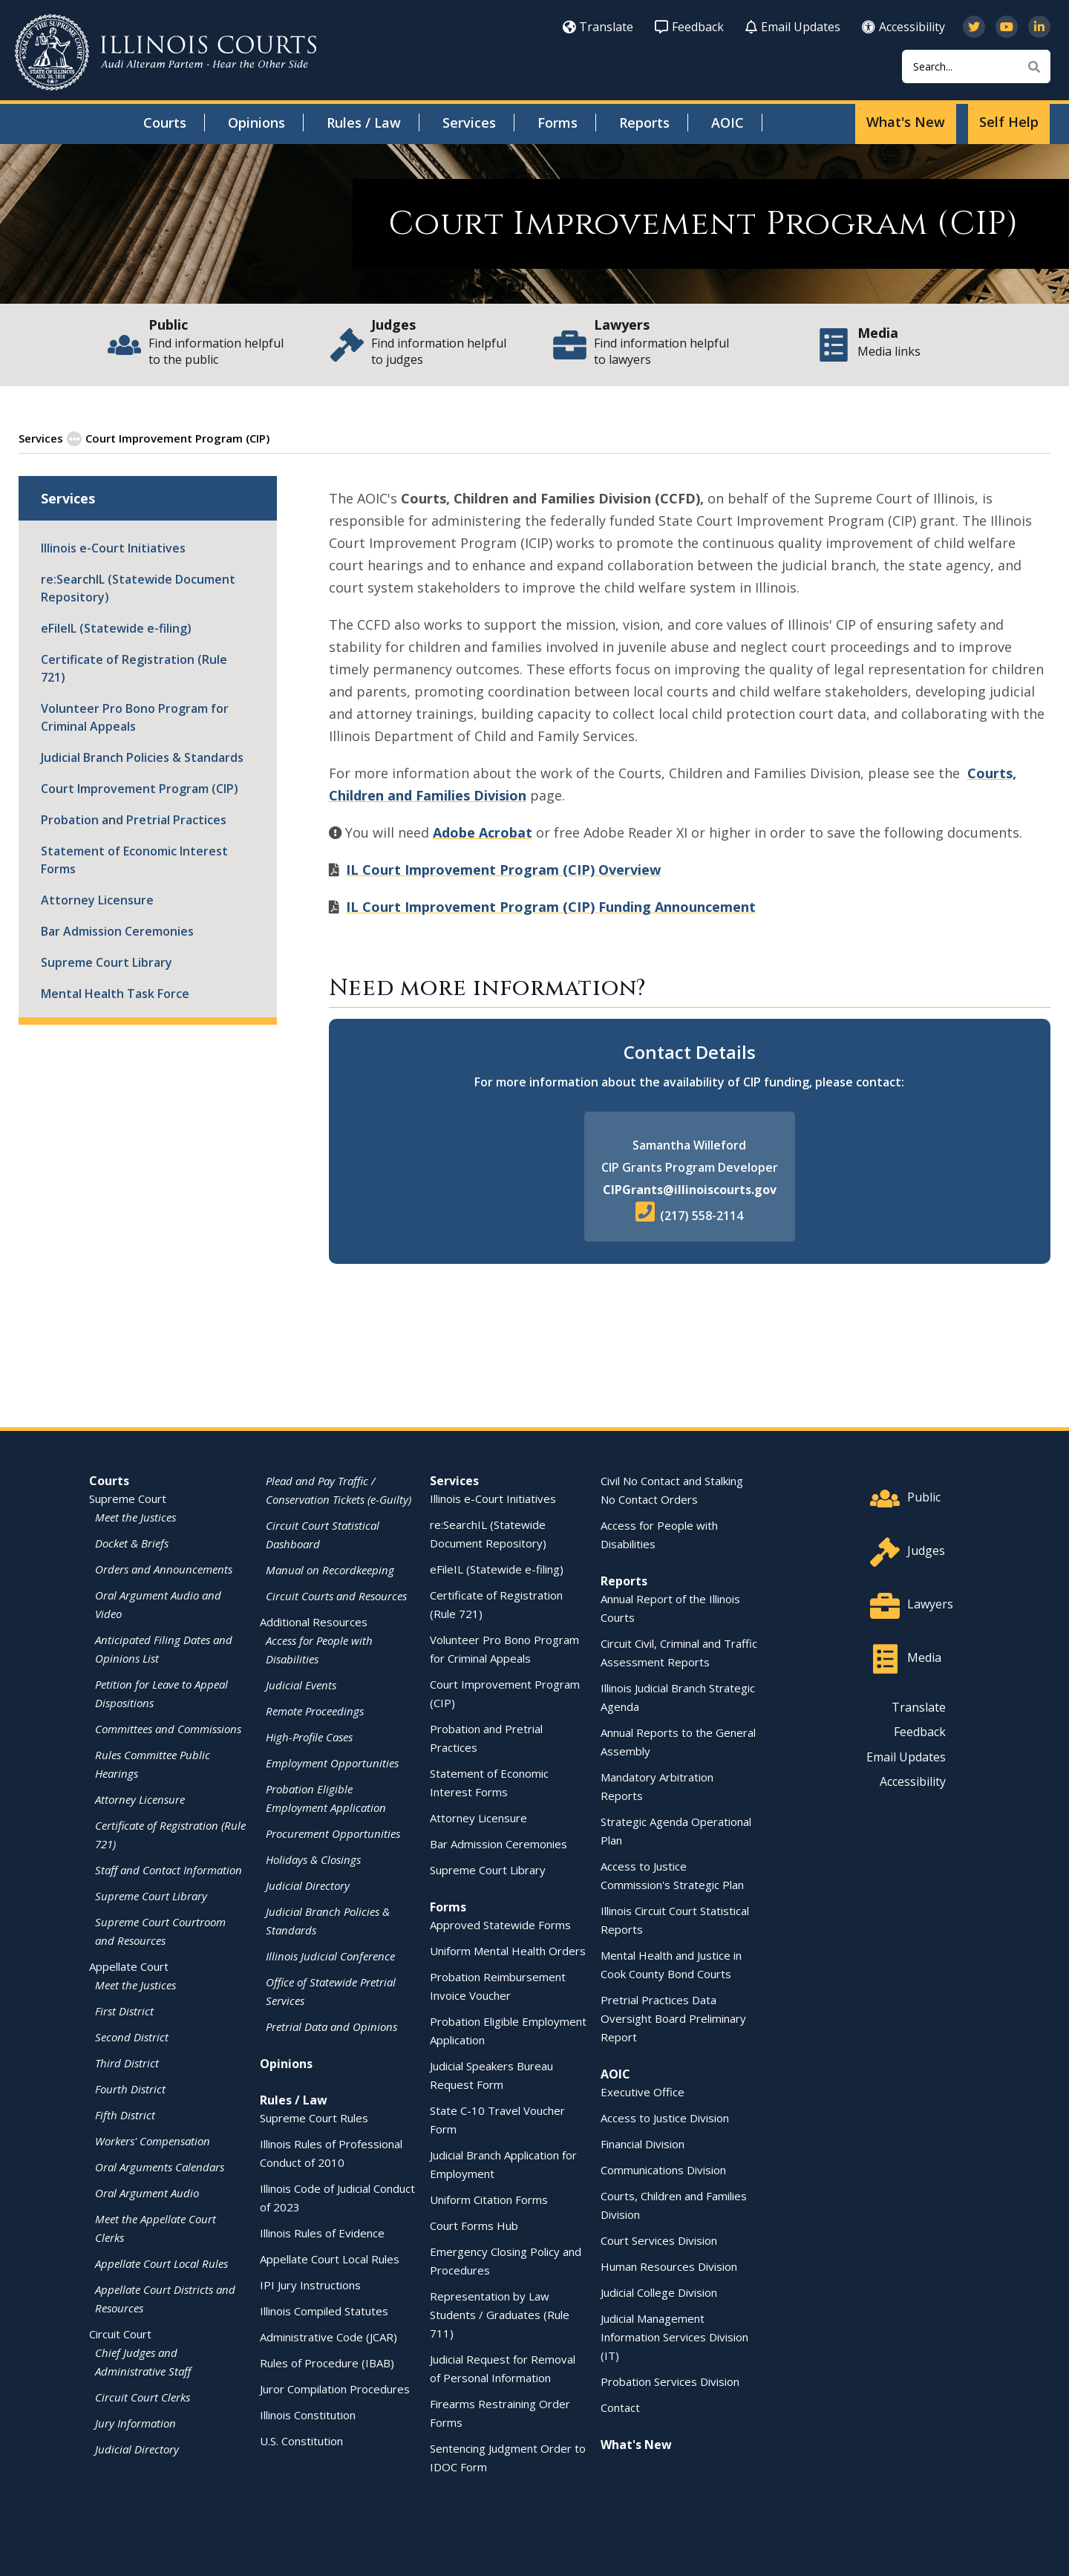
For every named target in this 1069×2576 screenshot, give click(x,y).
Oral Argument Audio (147, 2192)
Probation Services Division (670, 2380)
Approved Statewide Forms (500, 1924)
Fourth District (130, 2088)
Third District (127, 2062)
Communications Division (663, 2169)
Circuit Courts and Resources (336, 1595)
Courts (164, 122)
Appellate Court (129, 1965)
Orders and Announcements (163, 1568)
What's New (905, 122)
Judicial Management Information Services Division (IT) (674, 2336)
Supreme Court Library (106, 961)
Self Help (1009, 122)
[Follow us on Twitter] (974, 27)
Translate (598, 27)
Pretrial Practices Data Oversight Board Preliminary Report (673, 2018)
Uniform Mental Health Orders (508, 1950)
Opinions (256, 122)
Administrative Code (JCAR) (328, 2336)
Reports (644, 122)
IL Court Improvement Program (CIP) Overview (503, 869)
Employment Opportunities (332, 1762)
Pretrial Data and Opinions (331, 2025)
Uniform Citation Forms (489, 2198)
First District (124, 2010)
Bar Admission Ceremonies (117, 930)
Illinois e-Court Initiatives (113, 547)
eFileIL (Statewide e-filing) (116, 627)
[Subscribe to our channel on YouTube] (1007, 27)
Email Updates (792, 27)
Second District (132, 2036)
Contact (620, 2406)
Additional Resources (313, 1621)
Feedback (689, 27)
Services (469, 122)
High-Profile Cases (309, 1736)
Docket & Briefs (132, 1542)
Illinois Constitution (308, 2414)
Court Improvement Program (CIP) (139, 788)
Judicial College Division (659, 2291)
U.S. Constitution (301, 2440)
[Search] (976, 66)
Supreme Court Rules (314, 2117)
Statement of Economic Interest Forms (134, 859)
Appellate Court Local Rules (161, 2262)
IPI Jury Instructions (310, 2284)
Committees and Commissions (168, 1728)
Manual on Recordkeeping (330, 1569)
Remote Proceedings (315, 1710)
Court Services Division (659, 2239)
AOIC (727, 122)
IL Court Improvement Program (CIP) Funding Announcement (551, 906)
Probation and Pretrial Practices (133, 819)
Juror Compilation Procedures (335, 2388)
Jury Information (135, 2422)
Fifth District (125, 2114)
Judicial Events (301, 1684)
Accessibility (903, 27)
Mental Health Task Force (115, 993)
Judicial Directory (137, 2448)
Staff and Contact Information (168, 1869)
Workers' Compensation (152, 2140)
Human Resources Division (669, 2265)
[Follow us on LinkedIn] (1039, 27)
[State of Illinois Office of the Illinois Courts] (165, 52)
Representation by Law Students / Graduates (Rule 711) (499, 2314)
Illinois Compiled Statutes (324, 2310)
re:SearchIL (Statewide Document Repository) (138, 587)
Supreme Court (127, 1497)
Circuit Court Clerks (142, 2396)
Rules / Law (364, 122)
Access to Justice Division (665, 2117)
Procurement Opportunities (333, 1832)
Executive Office (642, 2091)
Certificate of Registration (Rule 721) (134, 667)
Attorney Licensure (97, 899)
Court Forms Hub (474, 2224)
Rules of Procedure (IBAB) (327, 2362)
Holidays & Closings (313, 1858)
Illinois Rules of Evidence (322, 2232)
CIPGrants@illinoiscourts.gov (690, 1189)
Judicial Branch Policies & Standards (142, 757)
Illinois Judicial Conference (330, 1955)
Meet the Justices (135, 1516)
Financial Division (642, 2143)
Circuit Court (120, 2333)
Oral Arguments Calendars (159, 2166)
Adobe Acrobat (482, 832)
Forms (557, 122)
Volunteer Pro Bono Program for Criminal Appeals (135, 717)
